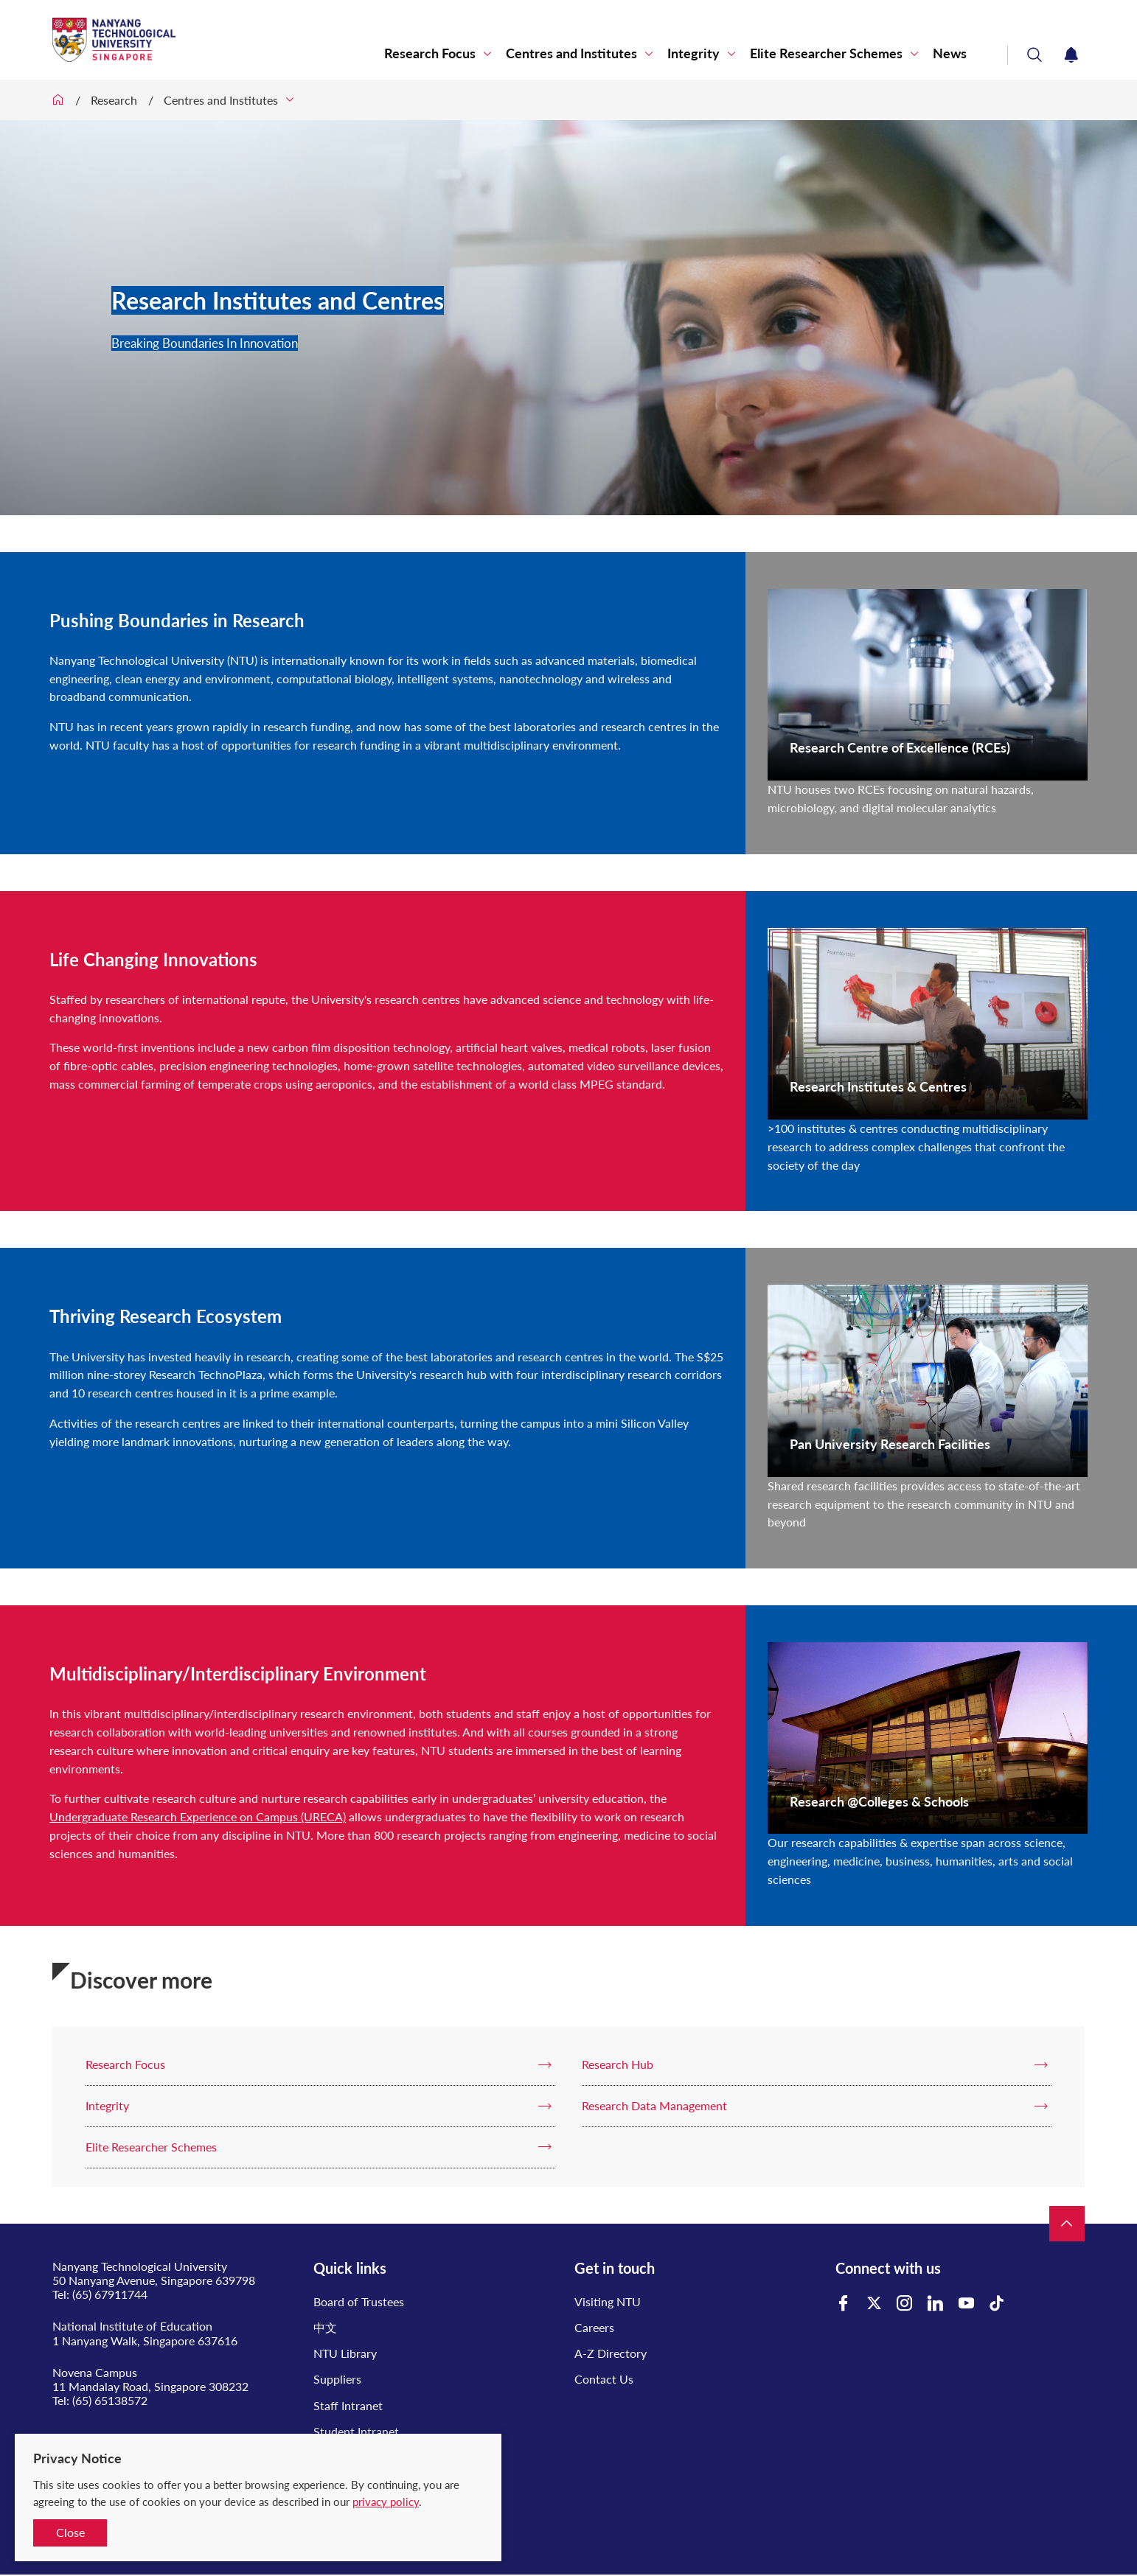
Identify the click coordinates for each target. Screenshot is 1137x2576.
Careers (594, 2327)
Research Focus (430, 53)
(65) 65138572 (109, 2400)
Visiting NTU (607, 2301)
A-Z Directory (610, 2353)
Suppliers (337, 2379)
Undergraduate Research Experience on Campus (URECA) (197, 1816)
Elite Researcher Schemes (826, 53)
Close (70, 2532)
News (950, 53)
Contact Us (603, 2379)
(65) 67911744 (109, 2294)
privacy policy (385, 2501)
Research (114, 100)
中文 (325, 2327)
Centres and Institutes (571, 53)
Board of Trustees (358, 2301)
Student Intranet (356, 2431)
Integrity (693, 53)
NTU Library (345, 2353)
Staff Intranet (348, 2405)
